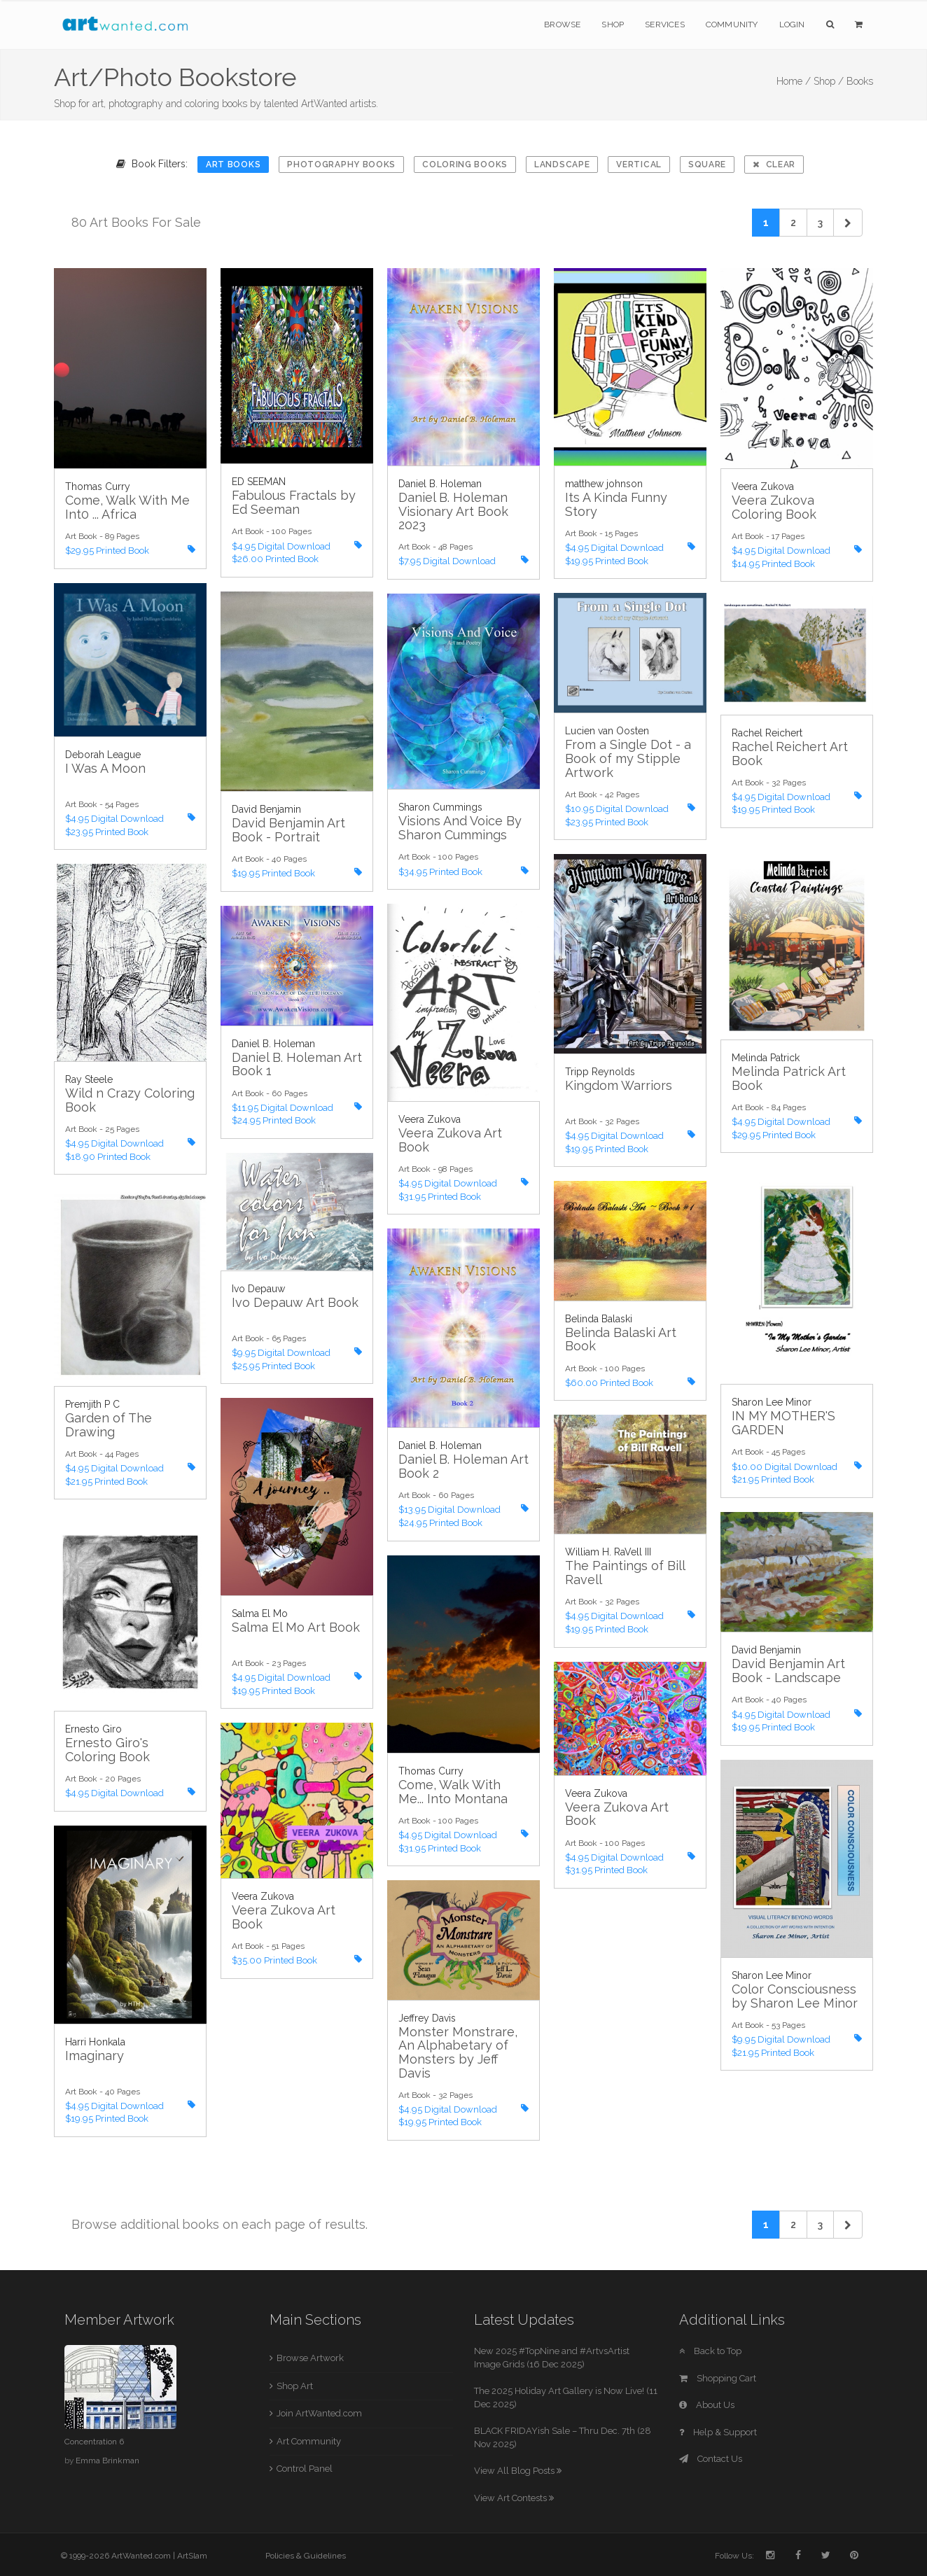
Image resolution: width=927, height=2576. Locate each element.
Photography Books (341, 164)
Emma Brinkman (107, 2460)
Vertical (639, 164)
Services (665, 24)
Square (707, 164)
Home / (793, 81)
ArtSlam (192, 2556)
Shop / (829, 81)
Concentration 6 (94, 2441)
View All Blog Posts (518, 2470)
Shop (612, 24)
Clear (774, 164)
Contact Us (710, 2459)
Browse (562, 24)
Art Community (309, 2441)
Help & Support (718, 2432)
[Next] (848, 223)
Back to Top (710, 2351)
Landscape (562, 164)
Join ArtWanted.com (319, 2413)
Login (792, 24)
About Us (706, 2405)
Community (732, 24)
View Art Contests (514, 2498)
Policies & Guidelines (305, 2556)
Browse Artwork (310, 2358)
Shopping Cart (717, 2378)
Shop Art (295, 2386)
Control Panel (305, 2468)
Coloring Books (465, 164)
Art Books (233, 164)
